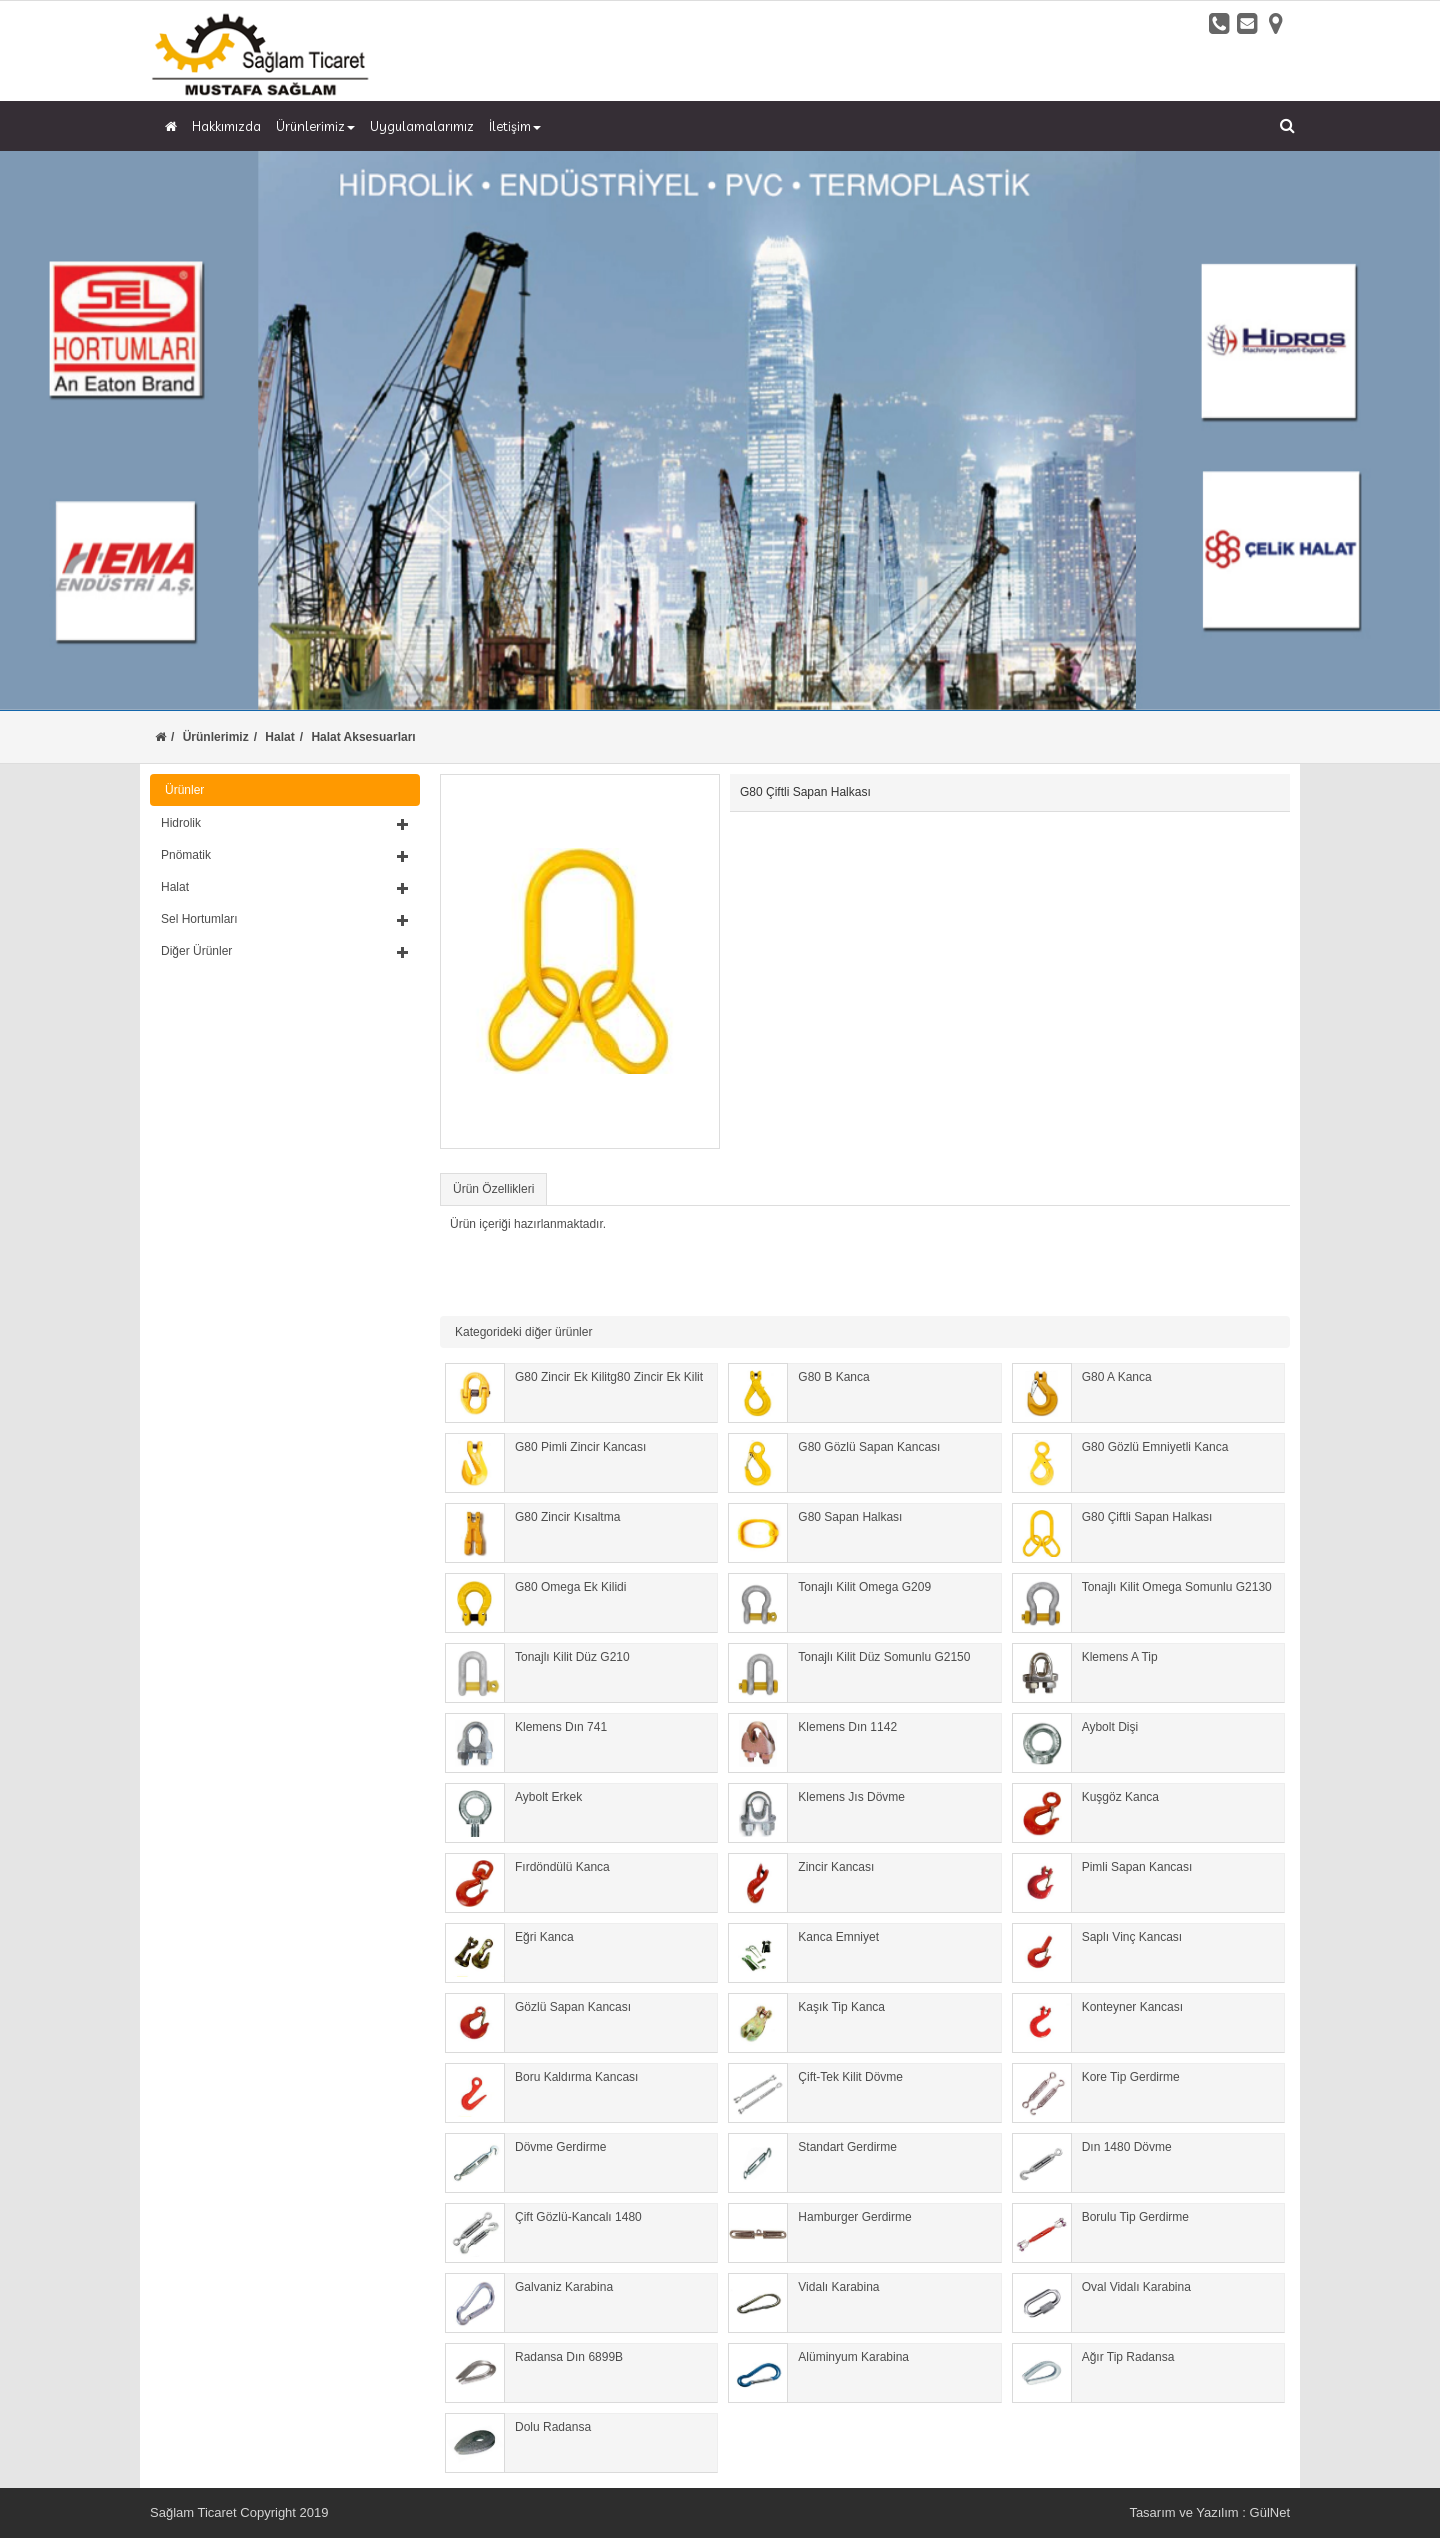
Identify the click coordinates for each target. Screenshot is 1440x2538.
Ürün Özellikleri (493, 1189)
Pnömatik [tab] (285, 855)
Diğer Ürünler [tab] (285, 951)
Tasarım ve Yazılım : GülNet (1209, 2512)
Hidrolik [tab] (285, 823)
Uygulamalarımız (422, 126)
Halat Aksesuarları (363, 737)
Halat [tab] (285, 887)
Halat (279, 737)
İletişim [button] (515, 126)
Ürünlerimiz (216, 737)
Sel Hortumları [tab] (285, 919)
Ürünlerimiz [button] (315, 126)
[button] (285, 823)
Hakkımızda (226, 126)
